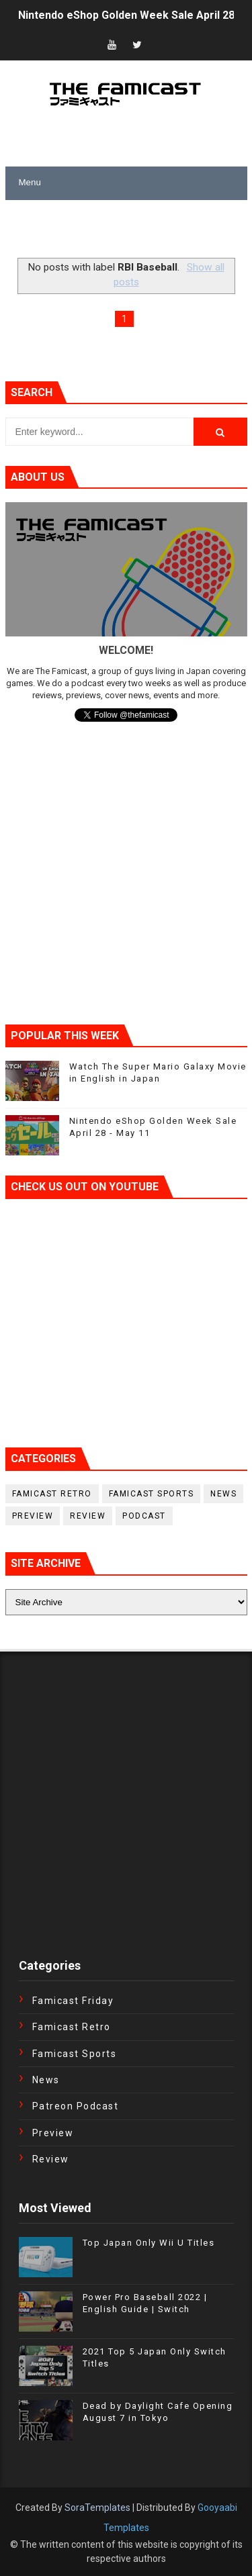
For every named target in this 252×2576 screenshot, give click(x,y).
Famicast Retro (52, 1493)
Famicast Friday (73, 2000)
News (223, 1493)
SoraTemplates (97, 2507)
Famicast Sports (151, 1493)
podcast (144, 1516)
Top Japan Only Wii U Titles (149, 2243)
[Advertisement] (128, 230)
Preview (33, 1516)
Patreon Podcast (75, 2106)
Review (88, 1516)
